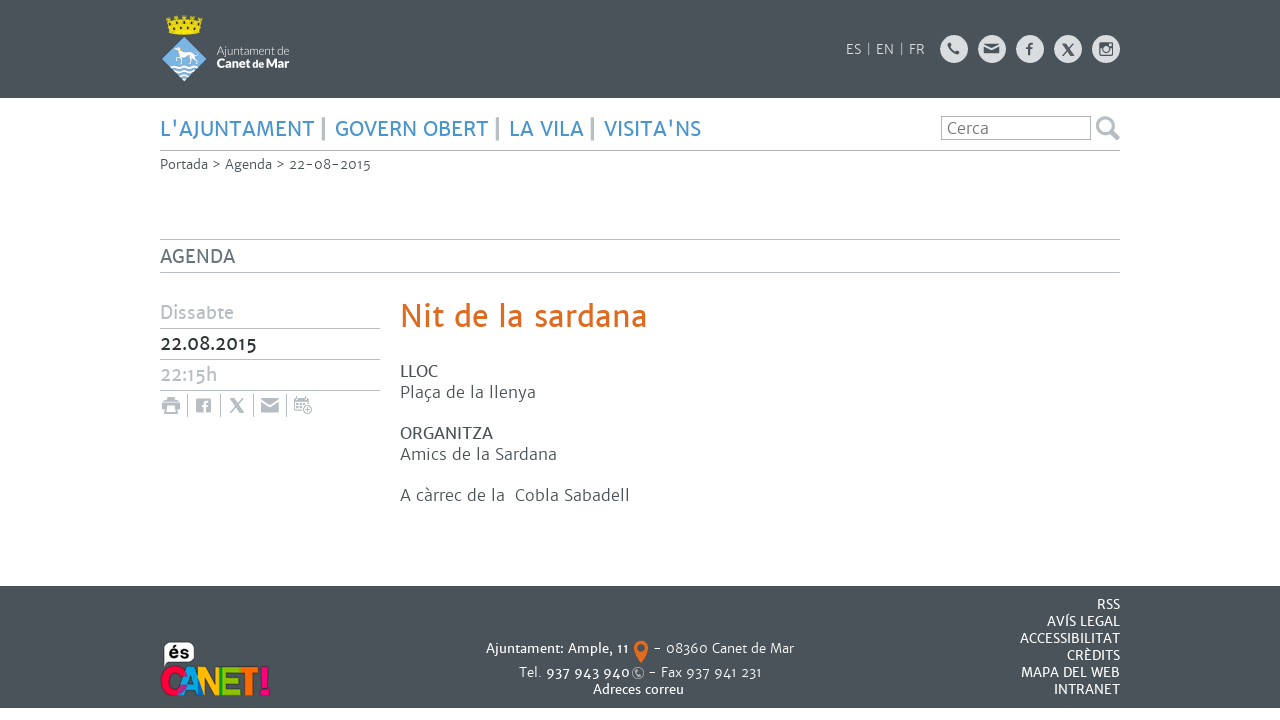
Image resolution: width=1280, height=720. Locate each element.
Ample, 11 (598, 648)
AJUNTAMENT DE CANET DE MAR (225, 48)
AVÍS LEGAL (1083, 621)
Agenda (248, 164)
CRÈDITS (1093, 655)
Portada (184, 164)
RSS (1108, 604)
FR (917, 49)
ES (853, 49)
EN (885, 49)
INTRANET (1087, 689)
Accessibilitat (1070, 638)
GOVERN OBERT (412, 129)
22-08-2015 (330, 164)
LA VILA (546, 129)
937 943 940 (588, 672)
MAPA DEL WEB (1070, 672)
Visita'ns (652, 129)
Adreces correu (640, 689)
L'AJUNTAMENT (237, 129)
